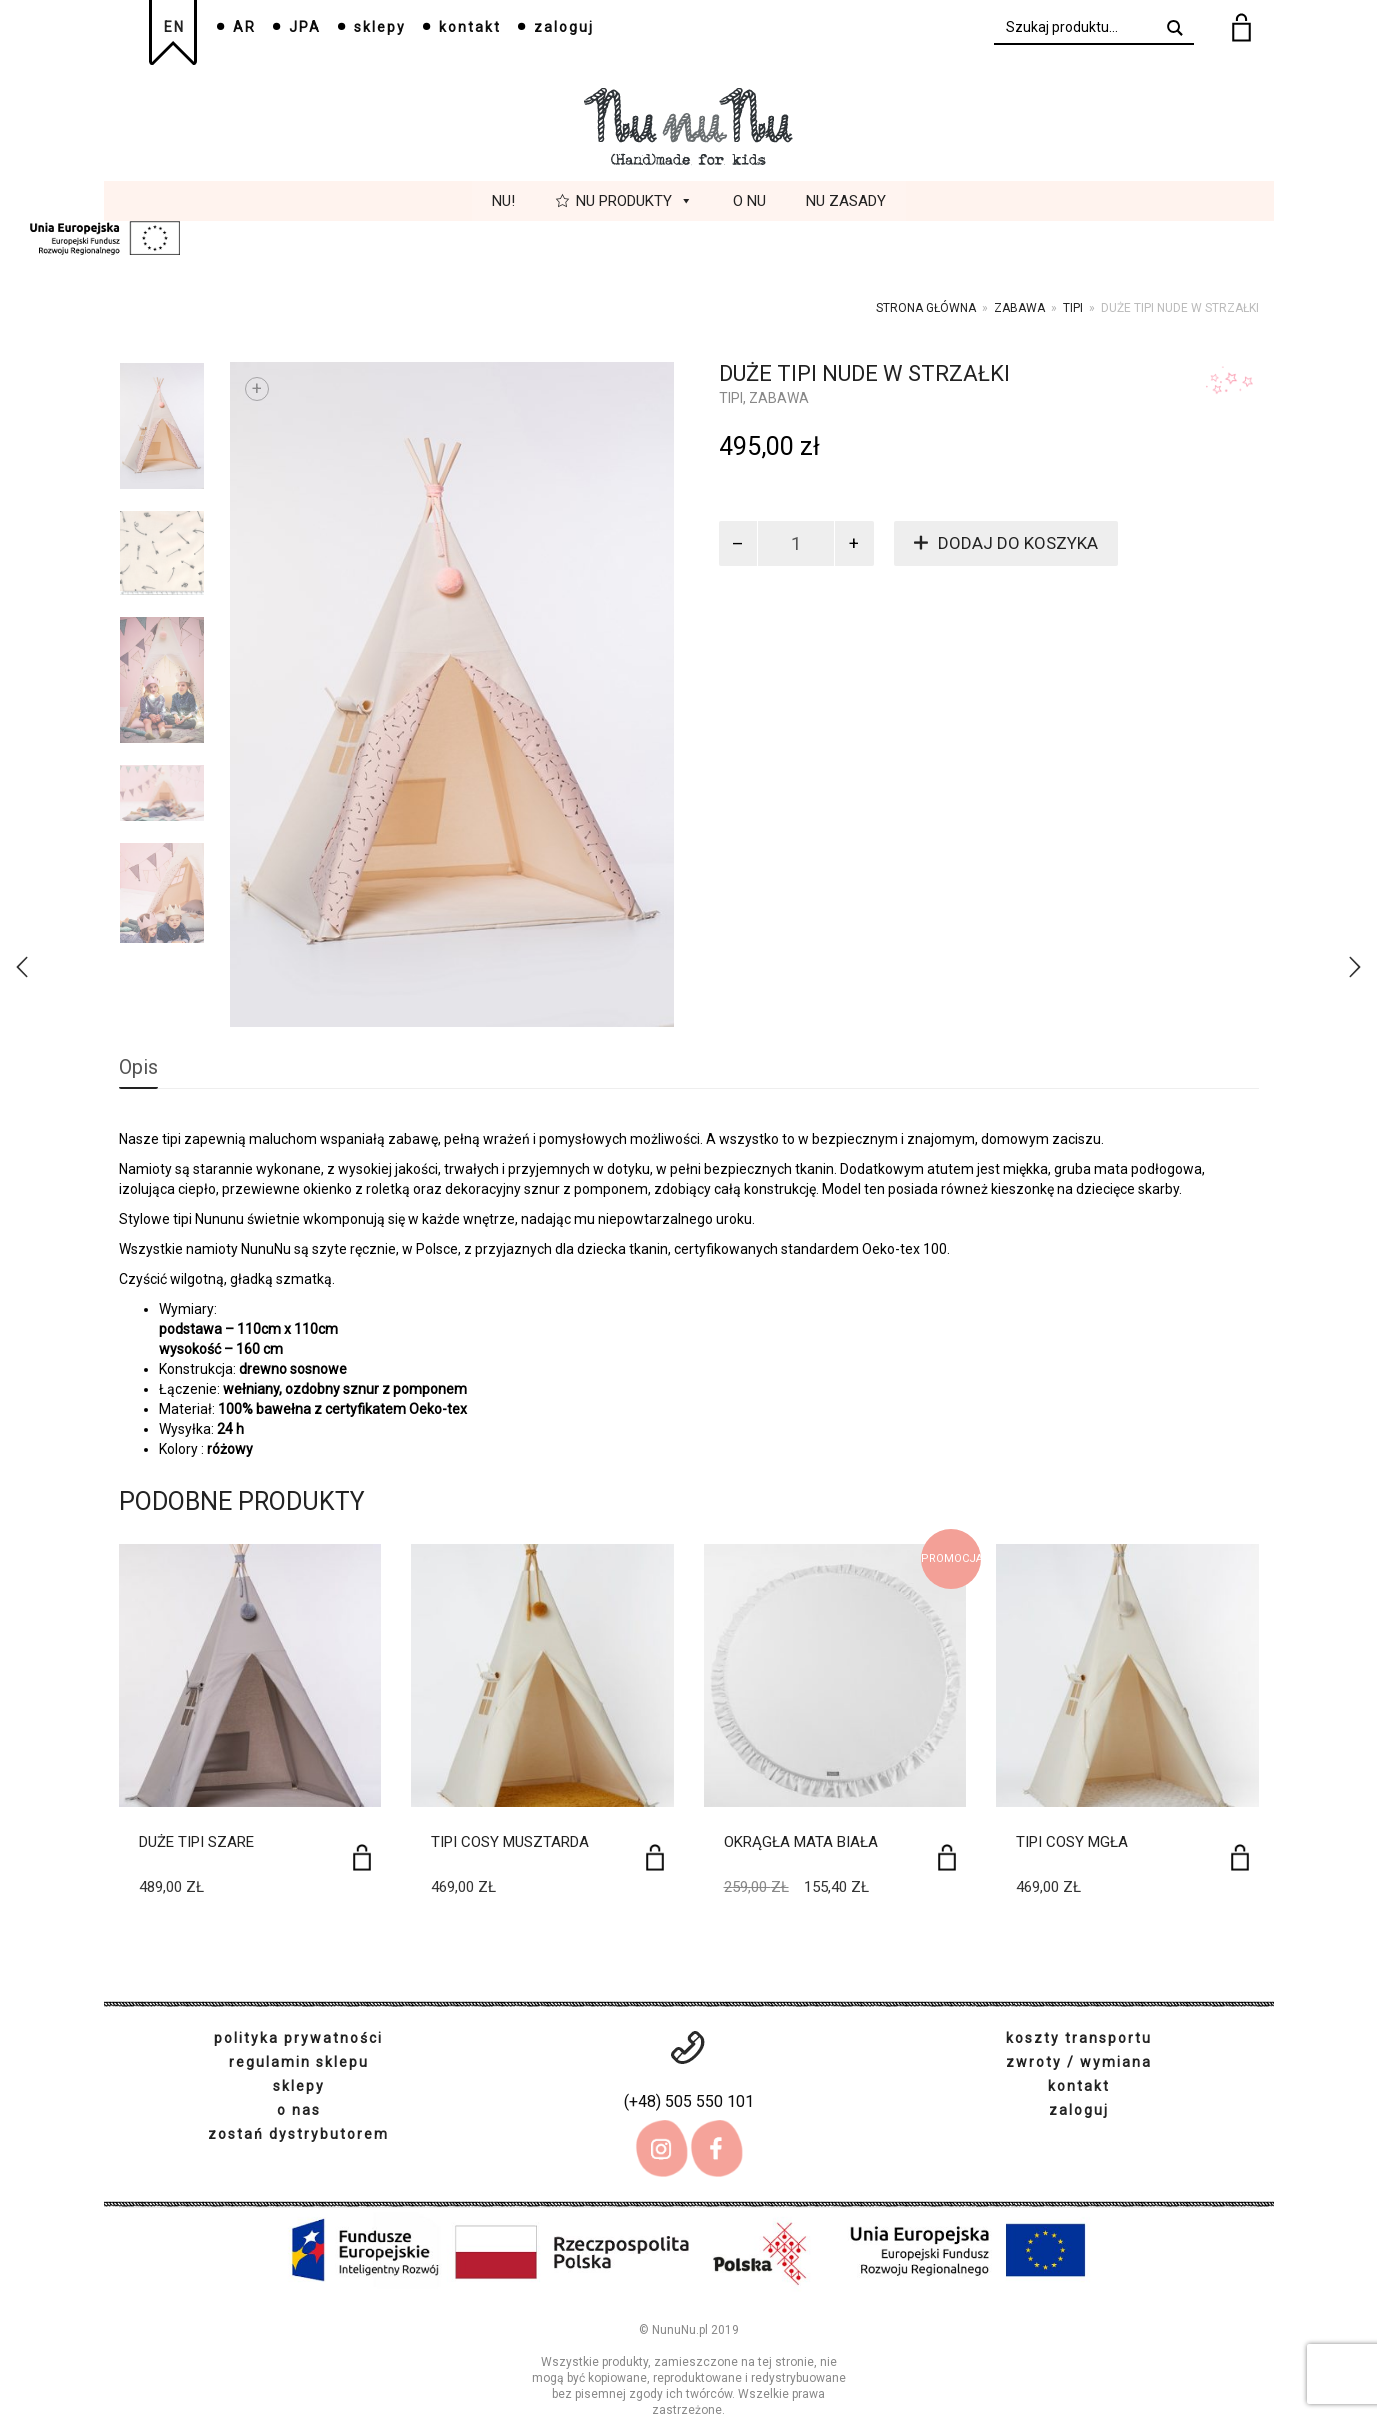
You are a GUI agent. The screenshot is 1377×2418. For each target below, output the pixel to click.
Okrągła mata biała (801, 1842)
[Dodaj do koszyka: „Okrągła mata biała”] (947, 1857)
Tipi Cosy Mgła (1072, 1842)
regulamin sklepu (299, 2062)
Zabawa (1019, 308)
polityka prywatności (298, 2038)
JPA (305, 27)
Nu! (503, 201)
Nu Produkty (634, 201)
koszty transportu (1079, 2038)
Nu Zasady (846, 201)
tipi (1073, 308)
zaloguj (564, 27)
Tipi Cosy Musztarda (510, 1842)
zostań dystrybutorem (298, 2134)
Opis (138, 1067)
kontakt (470, 27)
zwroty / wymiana (1079, 2062)
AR (244, 27)
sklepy (380, 27)
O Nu (749, 201)
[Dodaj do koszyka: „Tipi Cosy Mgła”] (1240, 1857)
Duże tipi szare (196, 1842)
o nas (299, 2110)
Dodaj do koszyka (1018, 543)
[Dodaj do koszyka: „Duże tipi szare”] (362, 1857)
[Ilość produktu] (796, 543)
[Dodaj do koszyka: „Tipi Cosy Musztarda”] (655, 1857)
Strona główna (926, 308)
